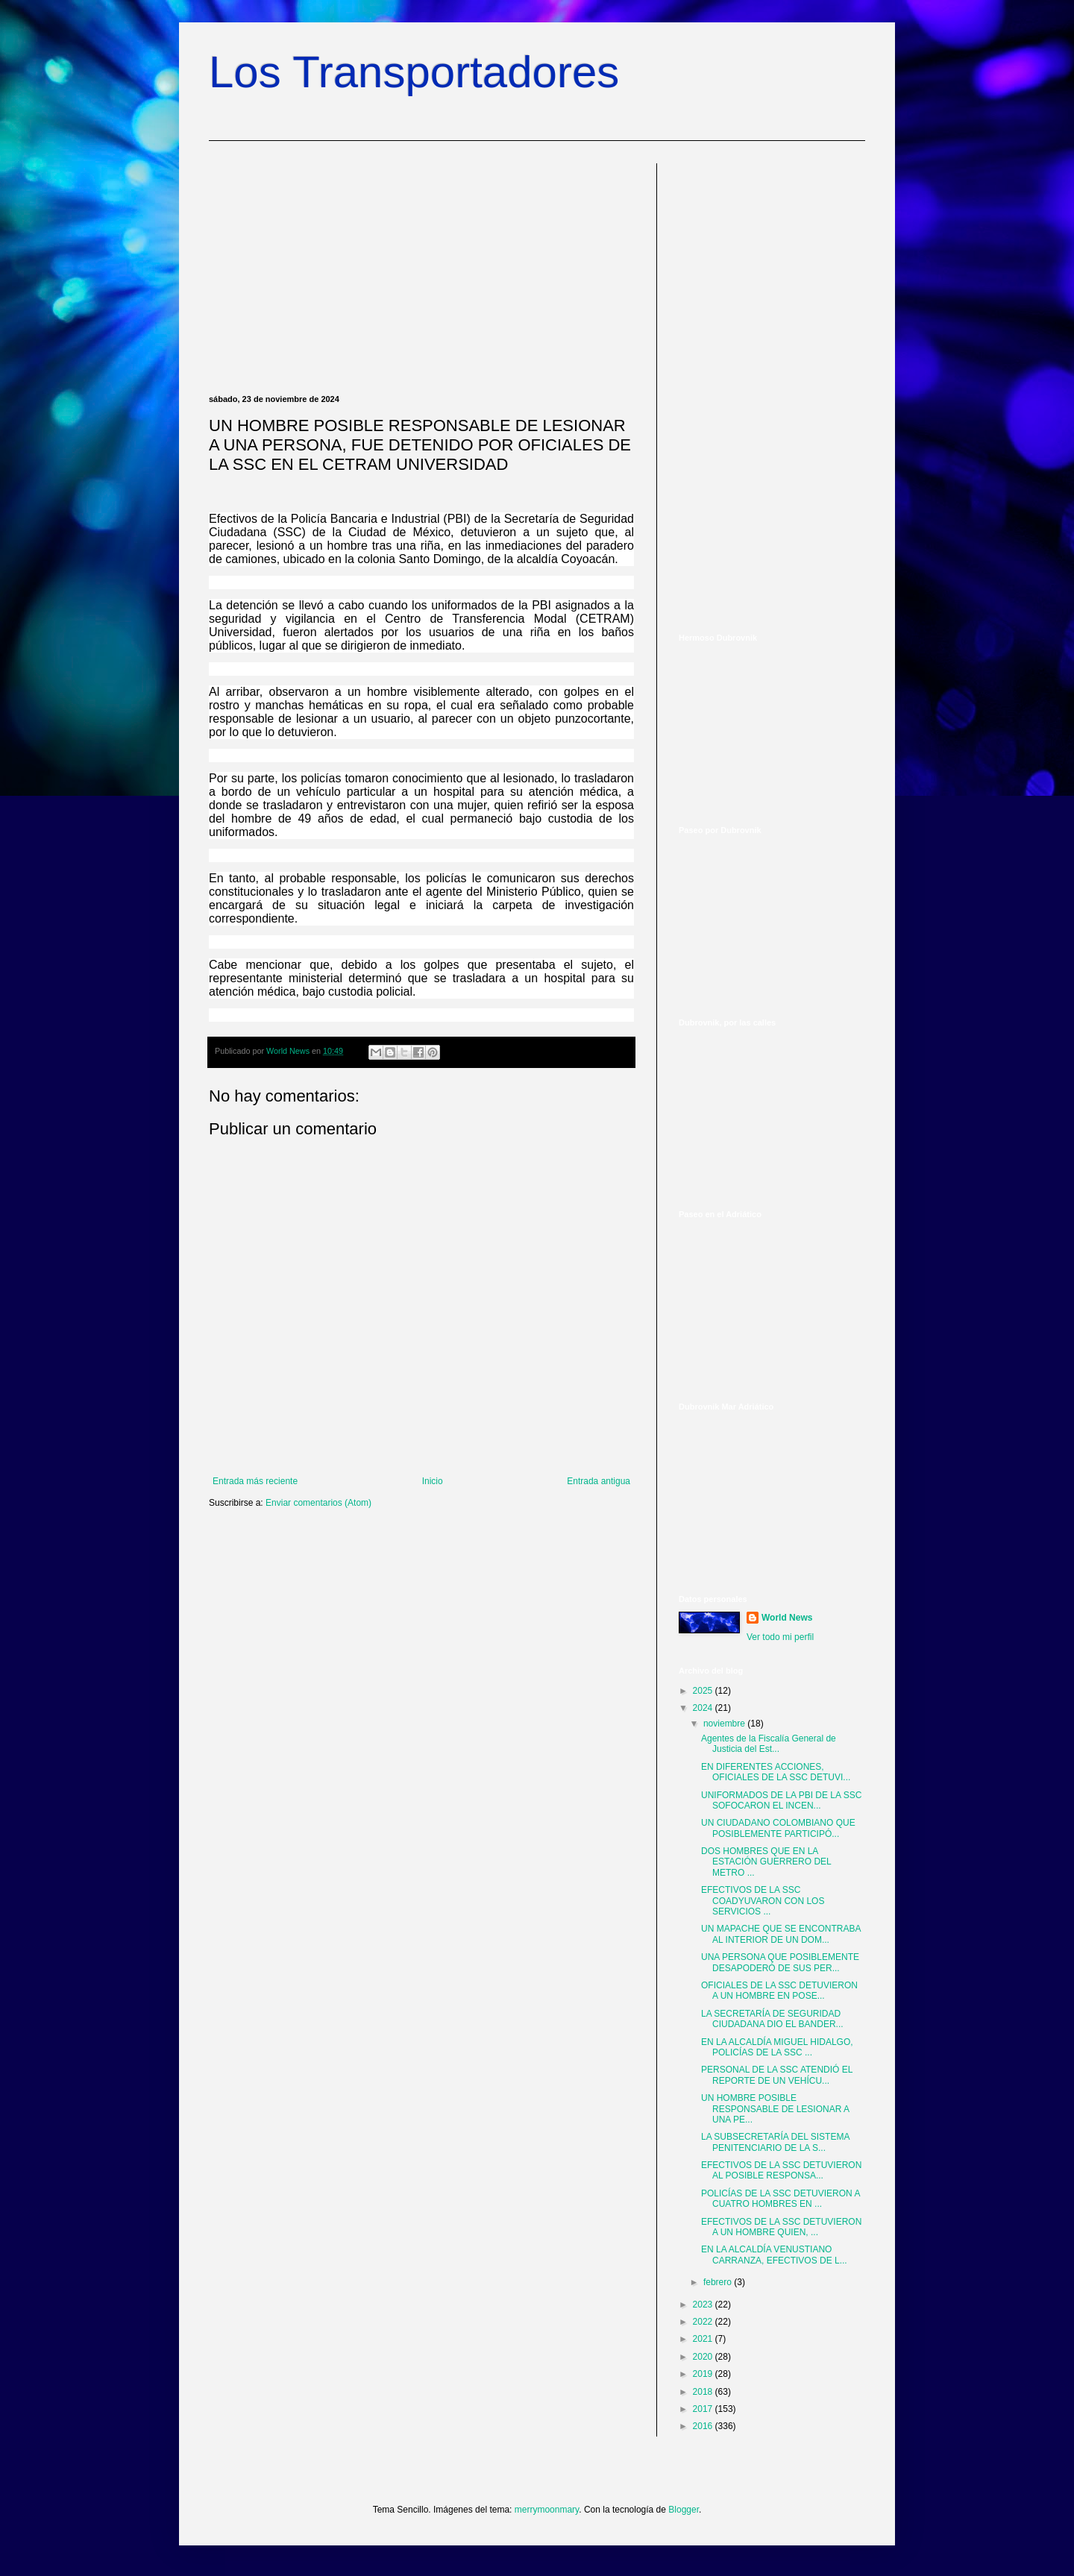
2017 (704, 2409)
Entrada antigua (598, 1481)
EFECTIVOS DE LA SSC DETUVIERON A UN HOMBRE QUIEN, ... (781, 2227)
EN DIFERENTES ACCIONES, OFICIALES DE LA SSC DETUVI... (775, 1772)
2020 (704, 2357)
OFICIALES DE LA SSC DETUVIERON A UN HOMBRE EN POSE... (779, 1990)
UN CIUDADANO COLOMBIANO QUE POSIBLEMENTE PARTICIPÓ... (778, 1828)
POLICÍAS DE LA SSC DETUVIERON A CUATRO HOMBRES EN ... (780, 2198)
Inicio (432, 1481)
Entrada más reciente (255, 1481)
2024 (704, 1708)
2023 (704, 2304)
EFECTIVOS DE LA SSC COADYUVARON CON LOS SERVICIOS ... (762, 1901)
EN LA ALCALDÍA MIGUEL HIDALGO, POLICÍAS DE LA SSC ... (777, 2047)
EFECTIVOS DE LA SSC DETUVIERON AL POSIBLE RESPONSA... (781, 2170)
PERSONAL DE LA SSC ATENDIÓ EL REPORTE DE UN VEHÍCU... (776, 2074)
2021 (704, 2339)
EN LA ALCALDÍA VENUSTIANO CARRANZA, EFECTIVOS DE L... (774, 2254)
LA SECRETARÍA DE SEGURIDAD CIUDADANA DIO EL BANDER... (772, 2018)
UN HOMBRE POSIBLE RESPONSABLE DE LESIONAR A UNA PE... (775, 2109)
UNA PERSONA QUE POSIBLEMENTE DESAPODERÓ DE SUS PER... (780, 1962)
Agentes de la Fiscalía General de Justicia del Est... (768, 1743)
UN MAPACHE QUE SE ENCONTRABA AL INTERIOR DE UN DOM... (781, 1933)
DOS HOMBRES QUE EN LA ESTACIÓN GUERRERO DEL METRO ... (766, 1862)
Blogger (683, 2509)
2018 (704, 2392)
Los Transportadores (414, 72)
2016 (704, 2426)
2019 (704, 2374)
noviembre (725, 1723)
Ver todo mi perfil (780, 1637)
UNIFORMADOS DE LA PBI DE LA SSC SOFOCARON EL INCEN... (781, 1800)
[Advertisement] (421, 267)
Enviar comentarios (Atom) (318, 1503)
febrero (718, 2282)
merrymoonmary (547, 2509)
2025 (704, 1691)
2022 (704, 2321)
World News (786, 1617)
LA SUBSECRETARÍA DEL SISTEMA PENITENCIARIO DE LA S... (775, 2142)
